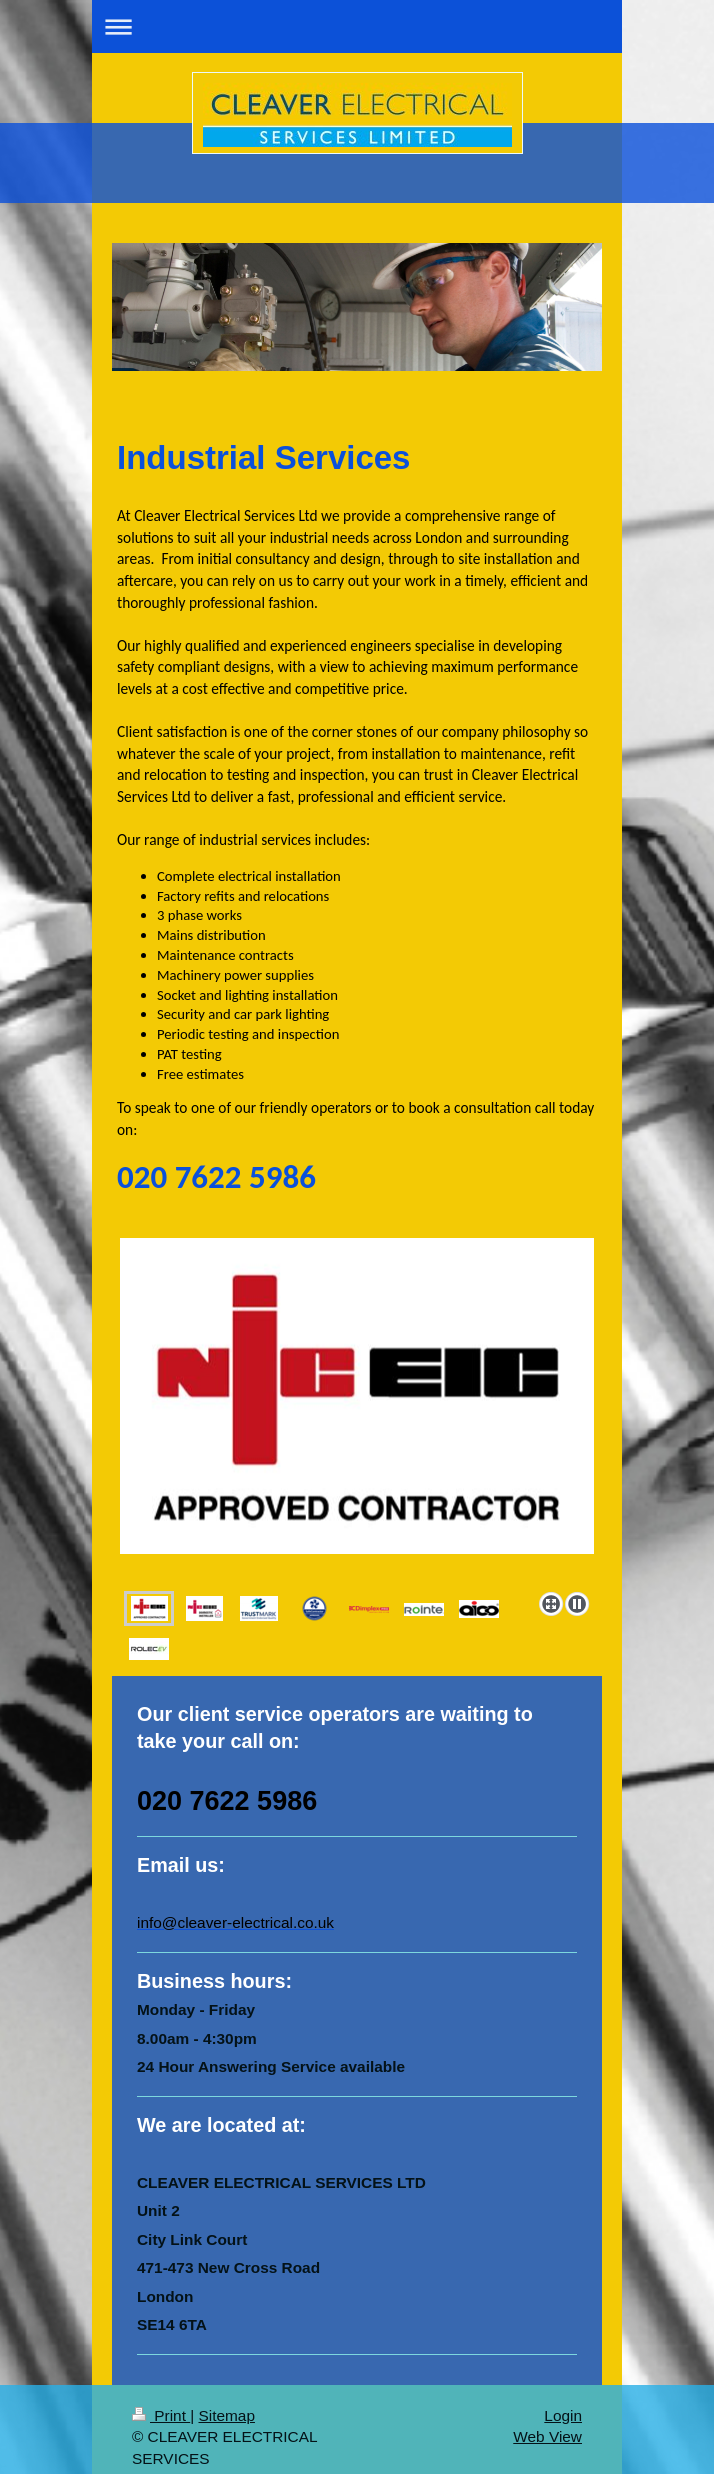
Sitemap (226, 2400)
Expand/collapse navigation (357, 26)
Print (161, 2400)
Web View (547, 2421)
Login (563, 2400)
